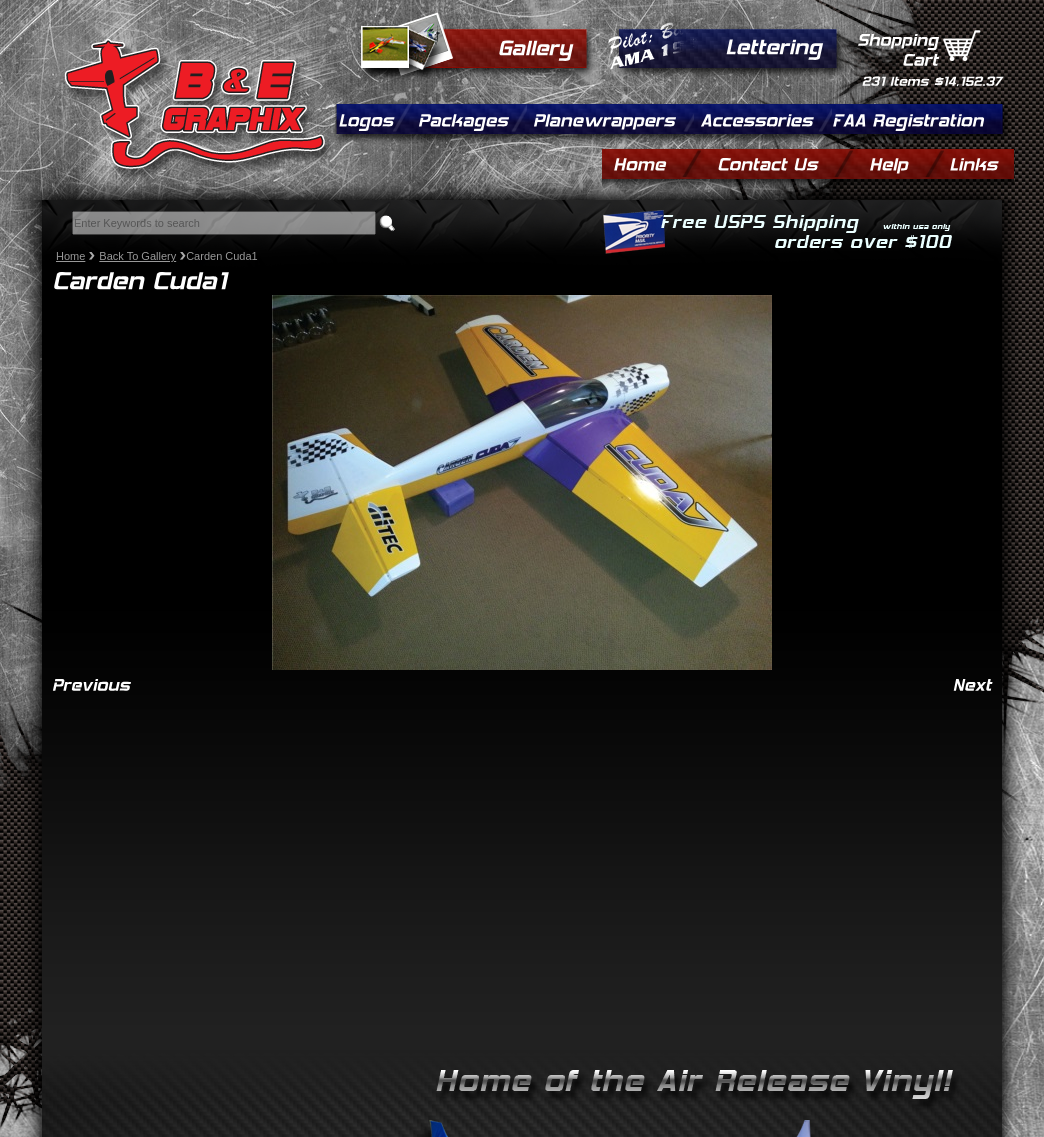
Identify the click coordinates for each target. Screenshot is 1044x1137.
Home (70, 256)
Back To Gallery (137, 256)
